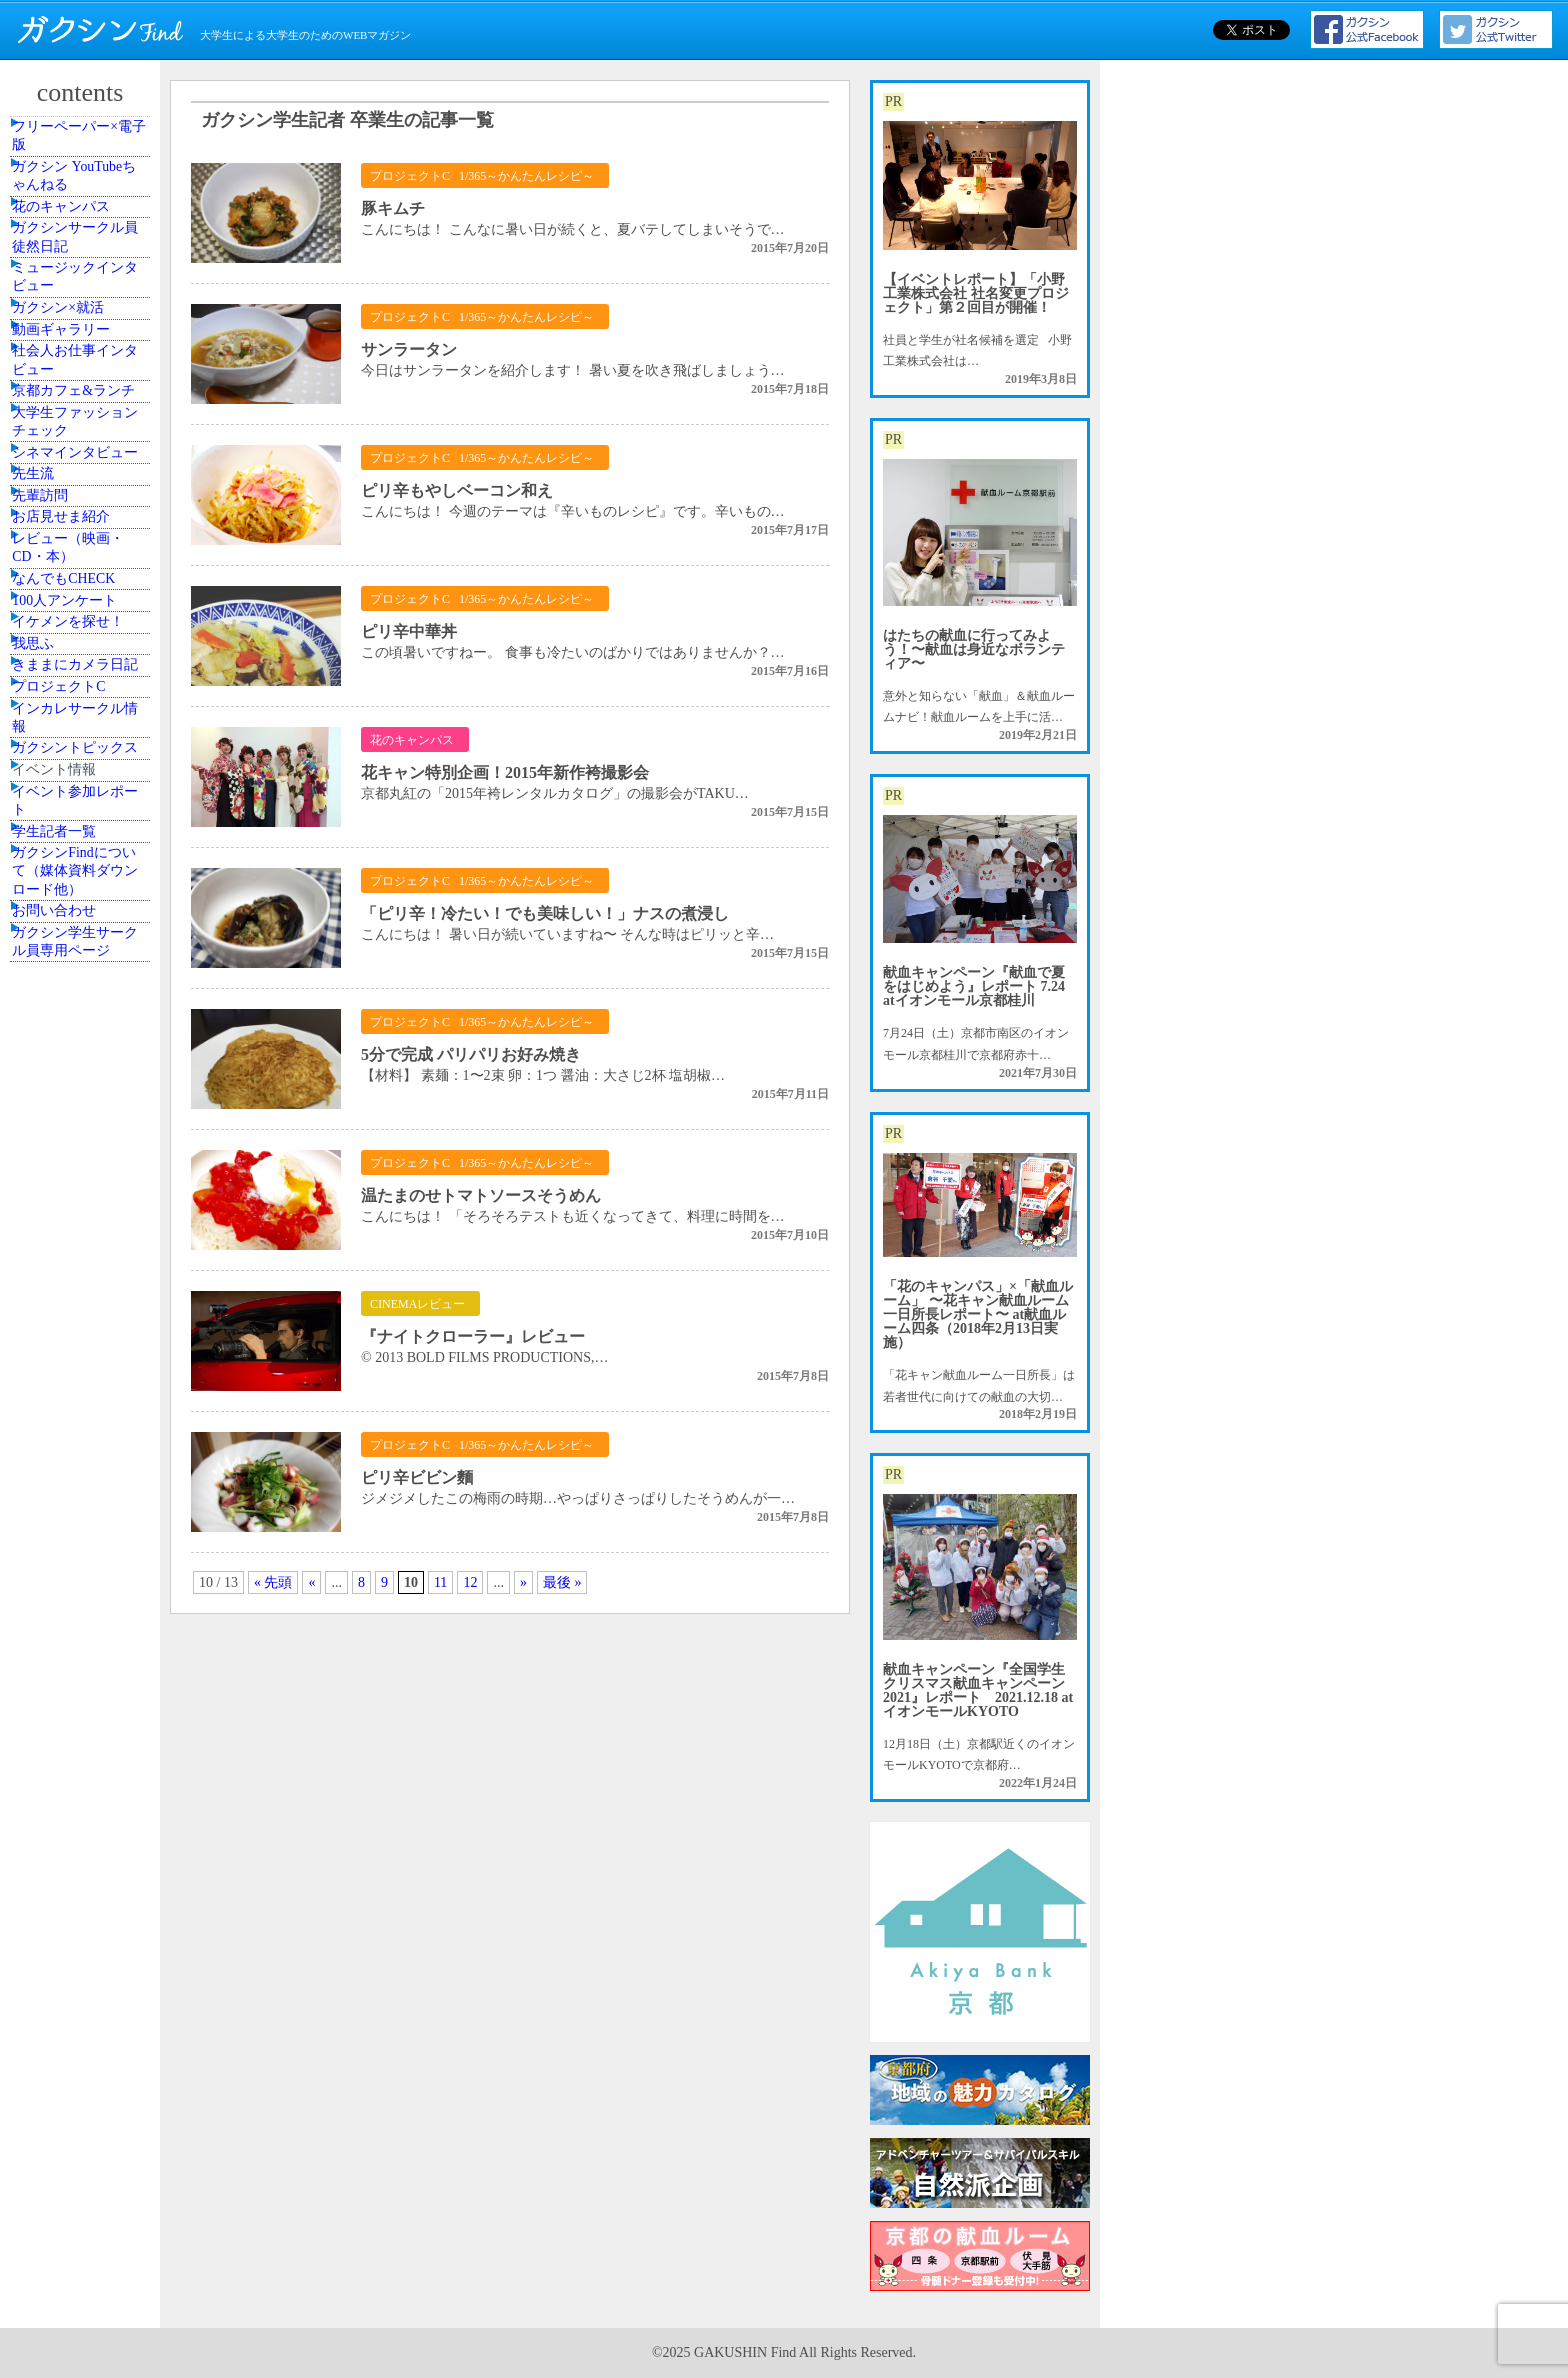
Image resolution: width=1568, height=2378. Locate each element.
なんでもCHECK (79, 981)
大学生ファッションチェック (83, 664)
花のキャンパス (77, 266)
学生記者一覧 (71, 1505)
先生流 (53, 782)
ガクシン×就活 (74, 438)
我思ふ (53, 1116)
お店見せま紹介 (77, 872)
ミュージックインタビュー (83, 383)
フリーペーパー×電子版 (86, 148)
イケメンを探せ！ (83, 1071)
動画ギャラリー (77, 483)
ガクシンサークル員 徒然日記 (83, 320)
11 (440, 1582)
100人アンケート (80, 1026)
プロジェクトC (75, 1225)
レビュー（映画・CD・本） (83, 926)
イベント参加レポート (83, 1451)
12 (470, 1582)
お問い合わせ (71, 1632)
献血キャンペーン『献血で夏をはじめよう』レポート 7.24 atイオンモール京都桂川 (974, 986)
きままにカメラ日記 (83, 1170)
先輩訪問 (59, 827)
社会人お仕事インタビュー (83, 537)
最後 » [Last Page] (562, 1582)
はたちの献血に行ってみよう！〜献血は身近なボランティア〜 (974, 649)
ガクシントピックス (83, 1342)
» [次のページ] (523, 1582)
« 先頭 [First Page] (273, 1582)
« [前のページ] (311, 1582)
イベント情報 (71, 1397)
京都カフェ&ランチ (81, 600)
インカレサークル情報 (83, 1279)
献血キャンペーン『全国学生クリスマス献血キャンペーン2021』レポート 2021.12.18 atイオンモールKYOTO (978, 1690)
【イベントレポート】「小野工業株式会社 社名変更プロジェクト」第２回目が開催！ (976, 293)
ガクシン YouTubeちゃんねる (82, 211)
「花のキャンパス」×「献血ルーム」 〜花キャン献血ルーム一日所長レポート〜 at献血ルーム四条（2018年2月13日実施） (978, 1314)
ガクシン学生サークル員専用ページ (83, 1686)
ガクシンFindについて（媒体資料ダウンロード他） (83, 1568)
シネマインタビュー (83, 727)
